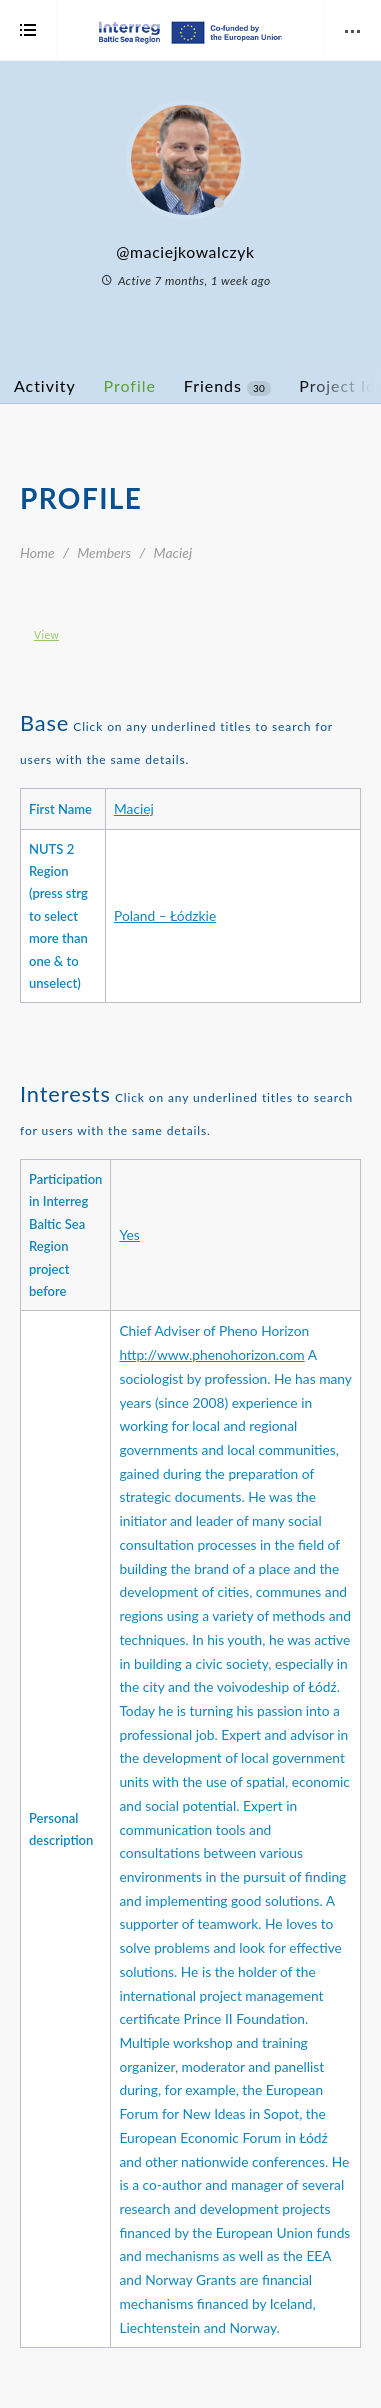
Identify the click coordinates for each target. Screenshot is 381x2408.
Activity (45, 385)
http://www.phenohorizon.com (211, 1354)
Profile (130, 385)
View (46, 635)
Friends (227, 386)
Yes (129, 1234)
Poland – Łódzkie (165, 915)
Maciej (134, 808)
